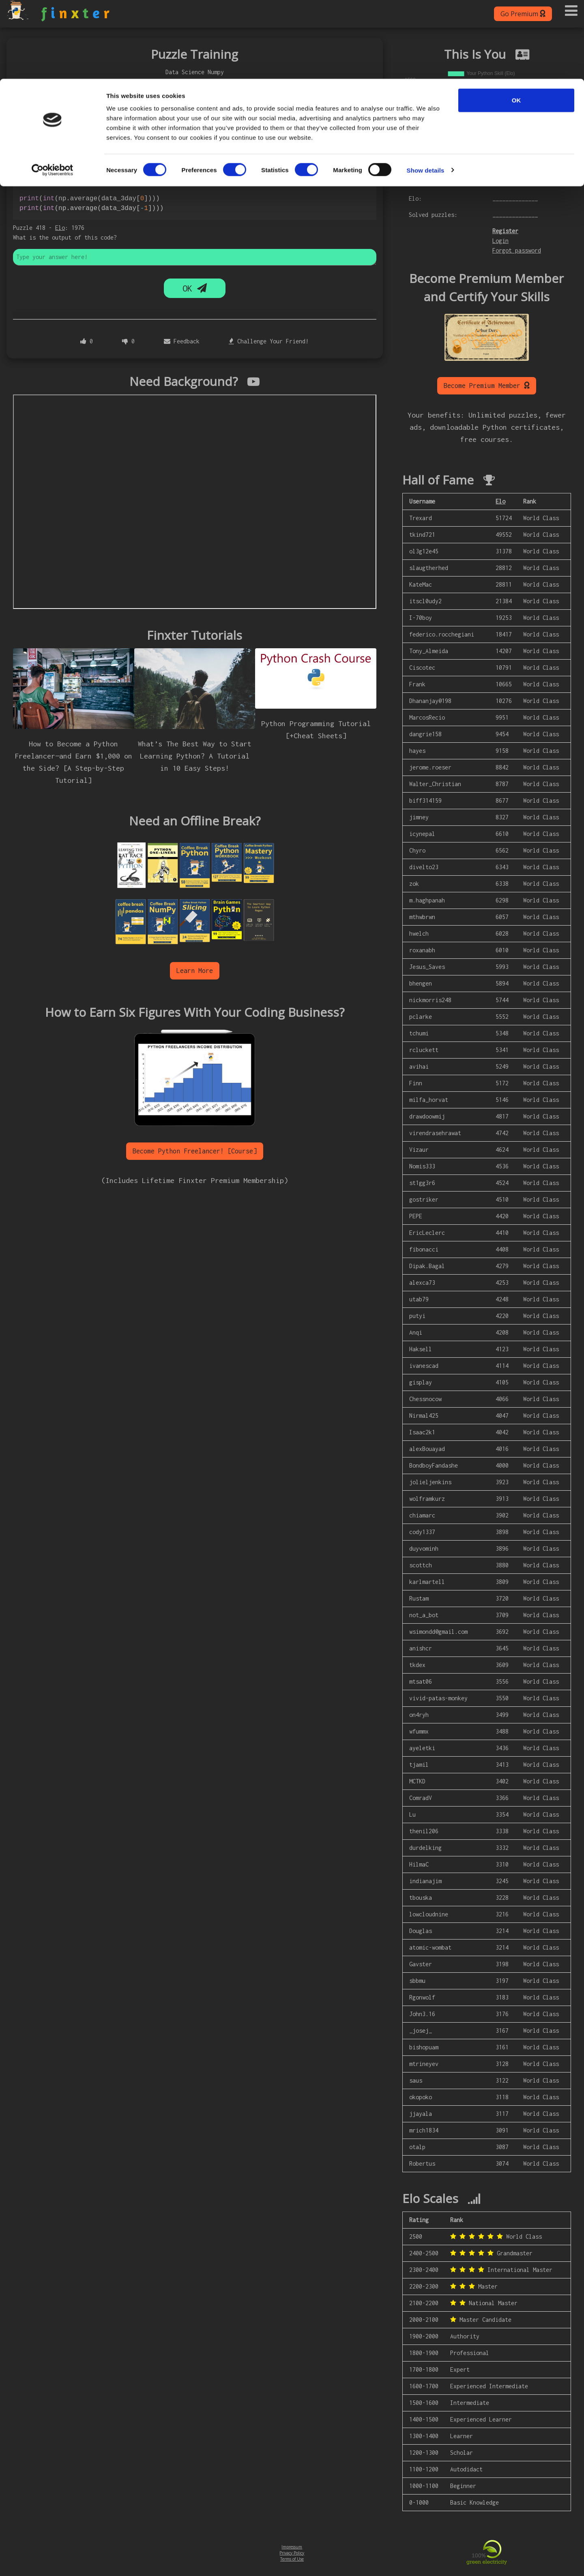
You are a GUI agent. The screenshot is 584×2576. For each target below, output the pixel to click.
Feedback (182, 341)
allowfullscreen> (194, 501)
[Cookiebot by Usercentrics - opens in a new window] (52, 92)
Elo (60, 227)
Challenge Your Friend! (269, 341)
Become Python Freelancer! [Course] (195, 1151)
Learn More (194, 970)
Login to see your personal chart (454, 153)
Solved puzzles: (433, 214)
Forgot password (516, 250)
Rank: (417, 182)
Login (500, 240)
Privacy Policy (291, 2553)
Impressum (291, 2547)
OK (516, 21)
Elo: (415, 198)
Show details (425, 91)
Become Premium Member (487, 385)
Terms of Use (292, 2559)
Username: (423, 166)
